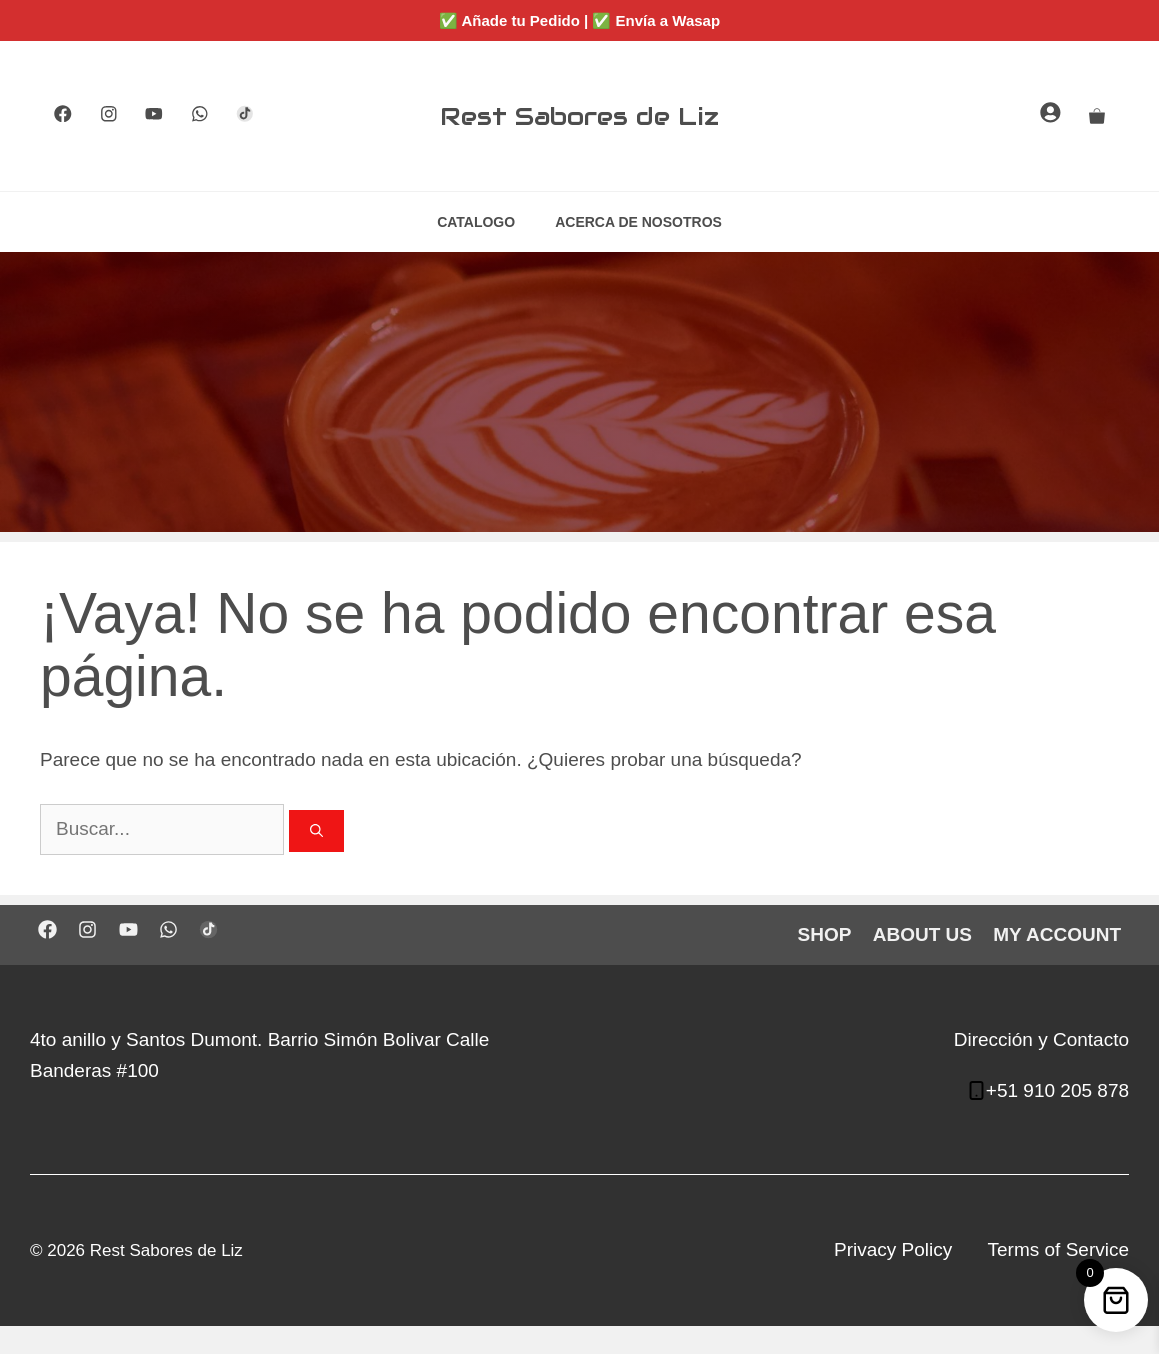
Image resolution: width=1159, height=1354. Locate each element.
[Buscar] (316, 831)
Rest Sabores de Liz (579, 116)
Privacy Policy (893, 1249)
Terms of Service (1058, 1249)
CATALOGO (476, 222)
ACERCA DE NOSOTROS (638, 222)
